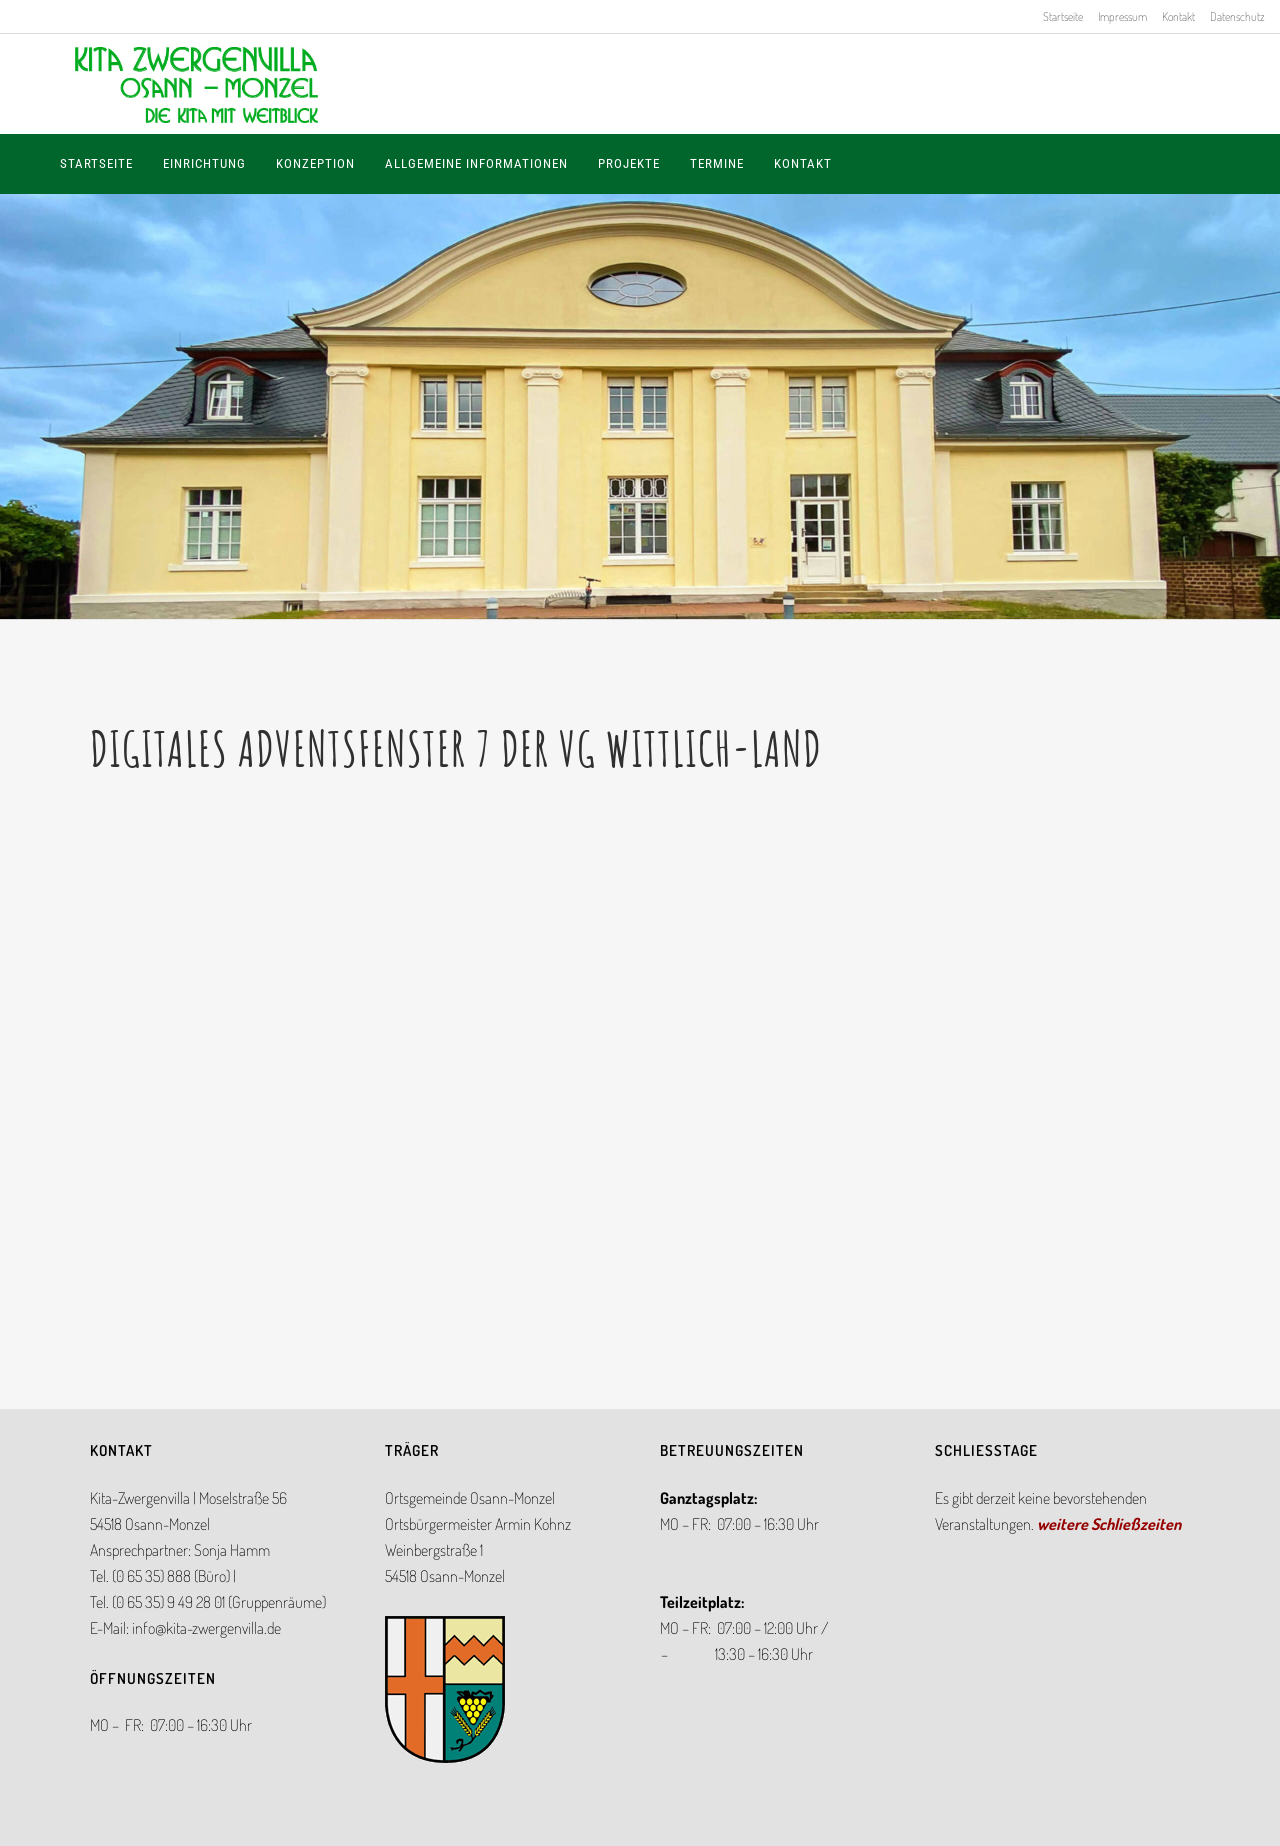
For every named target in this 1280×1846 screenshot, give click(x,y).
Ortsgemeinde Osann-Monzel (470, 1498)
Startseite (1063, 16)
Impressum (1122, 16)
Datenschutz (1237, 16)
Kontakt (1178, 16)
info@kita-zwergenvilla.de (206, 1628)
